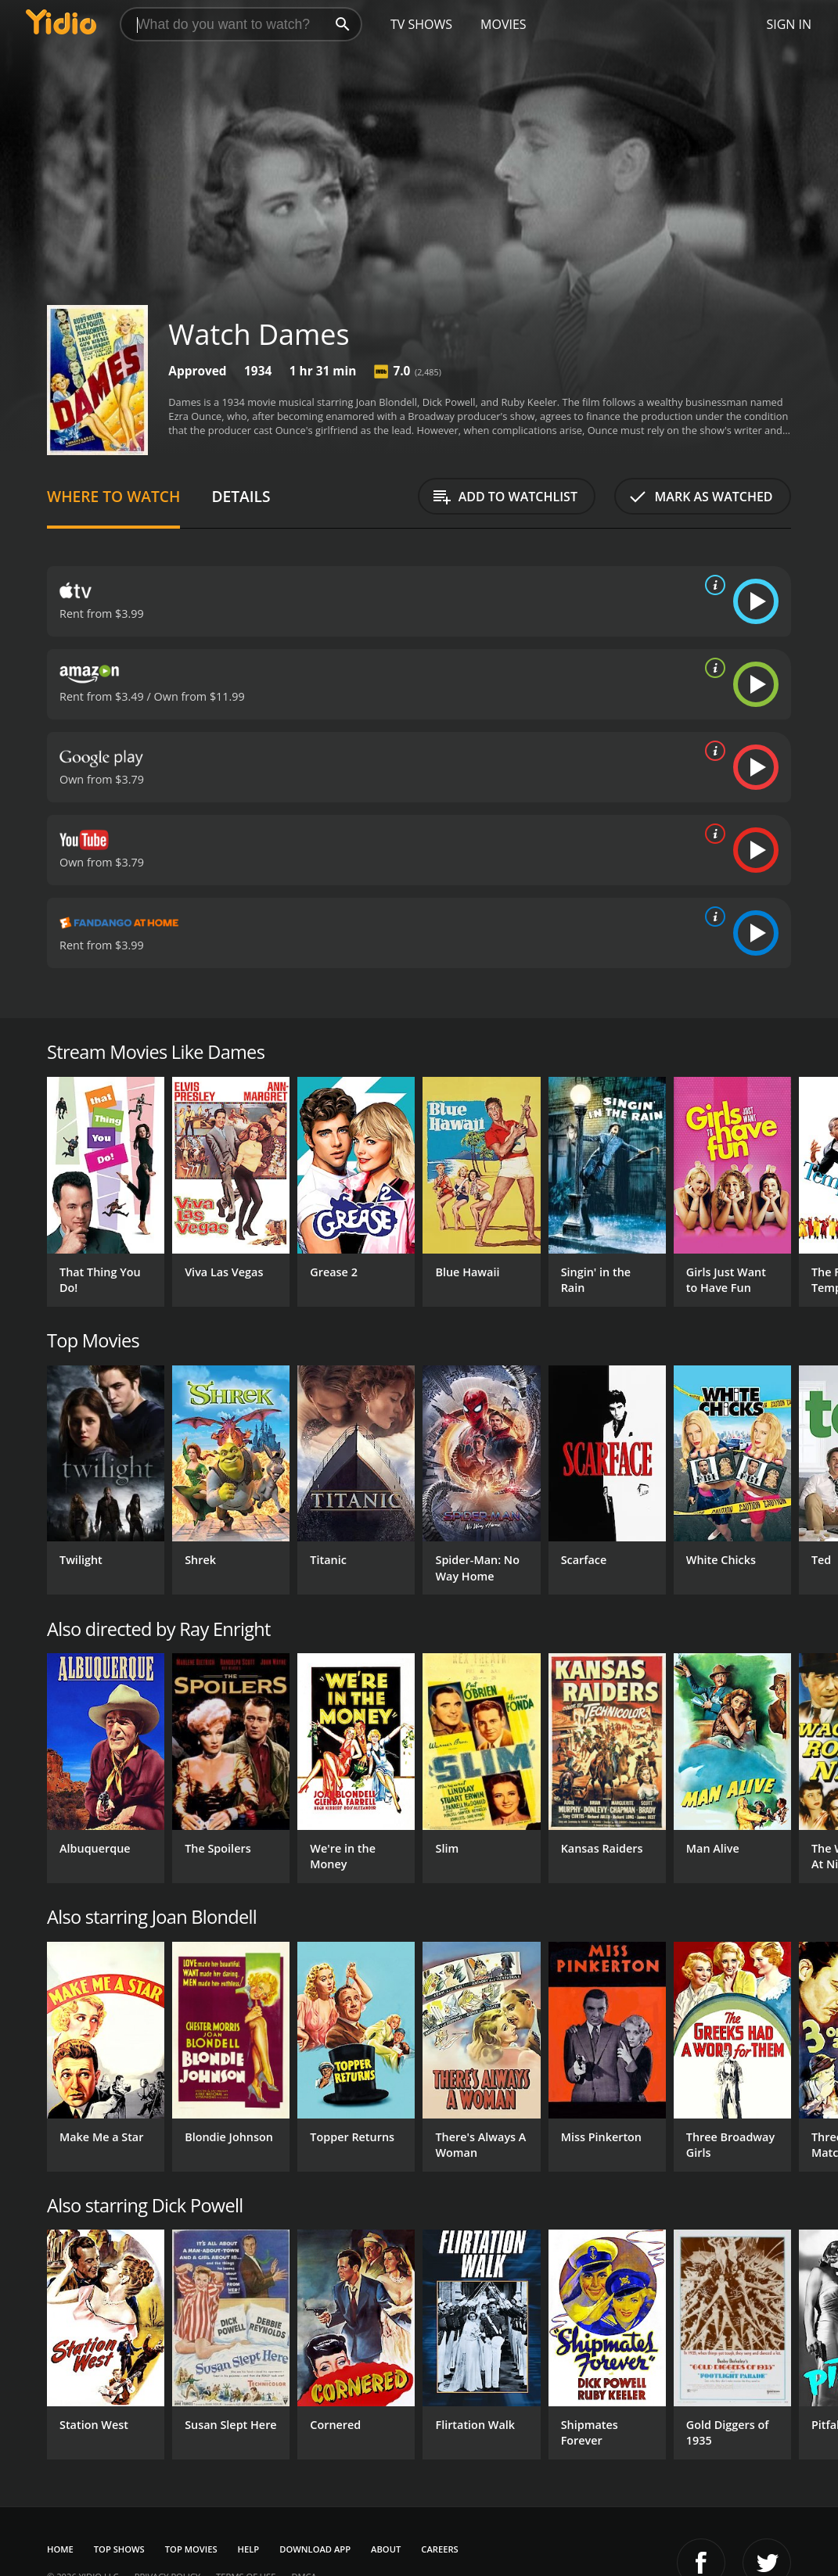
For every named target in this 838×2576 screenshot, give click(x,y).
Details (240, 496)
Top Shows (119, 2549)
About (386, 2549)
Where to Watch (113, 496)
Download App (315, 2549)
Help (249, 2549)
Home (60, 2549)
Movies (503, 24)
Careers (439, 2549)
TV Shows (421, 24)
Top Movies (191, 2549)
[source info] (712, 585)
